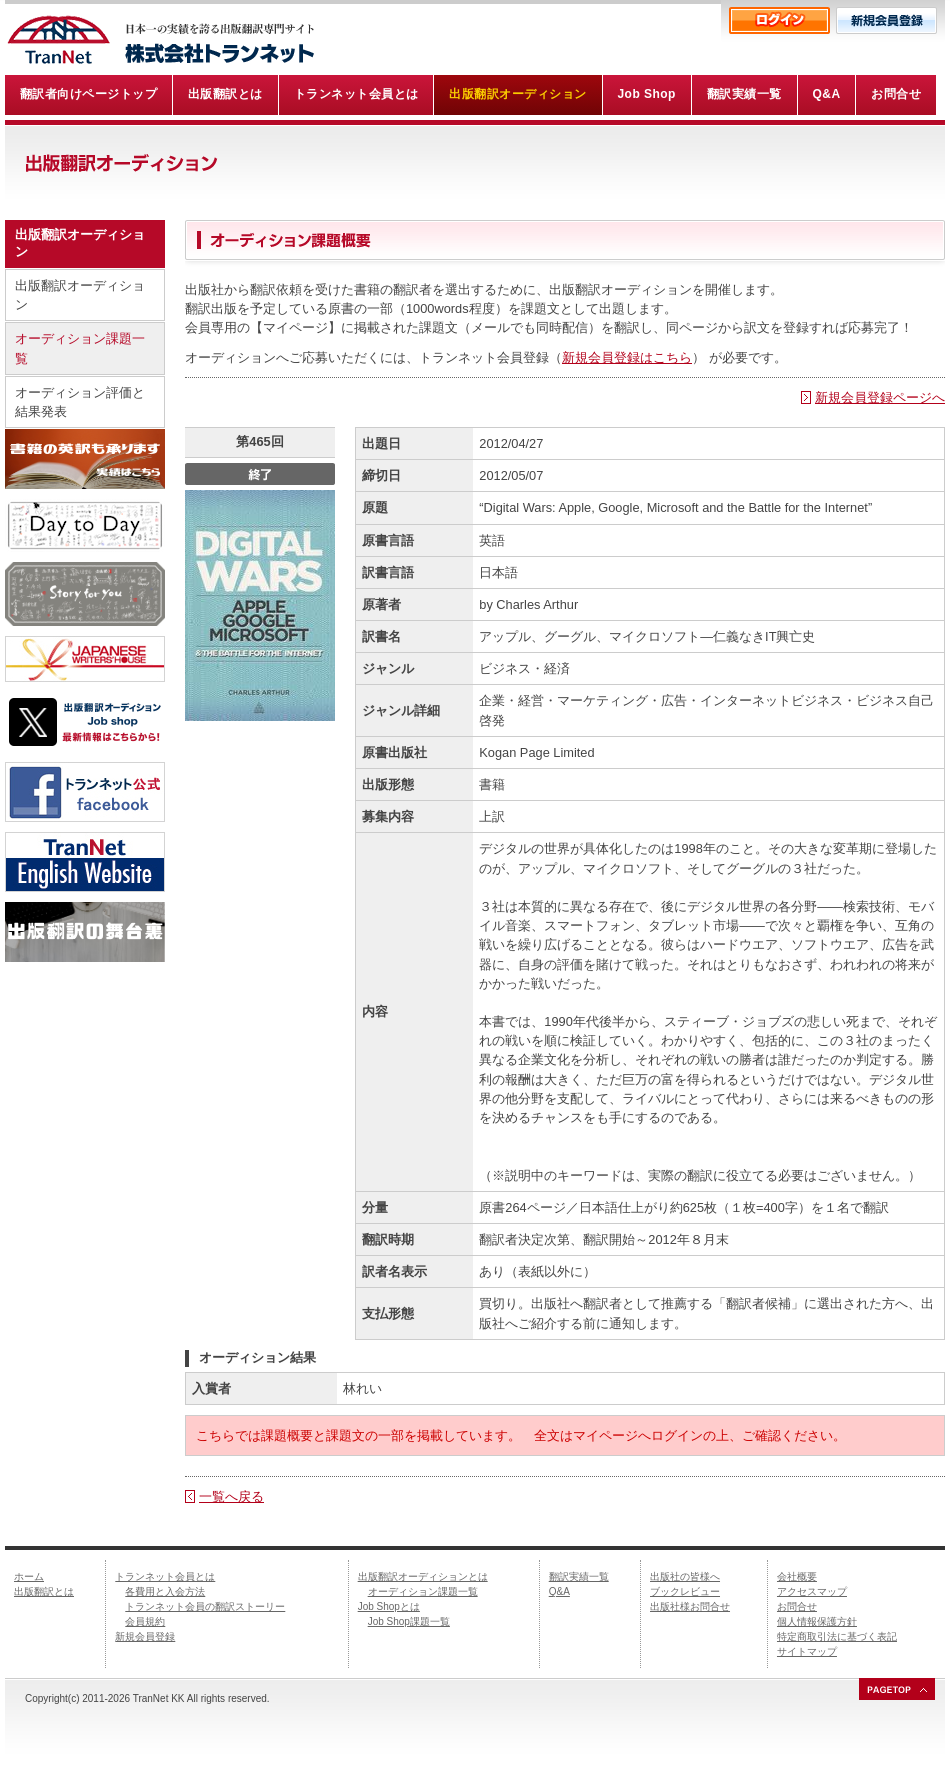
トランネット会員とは (165, 1576)
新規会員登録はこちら (627, 357)
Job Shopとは (389, 1606)
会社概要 (797, 1576)
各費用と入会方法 (165, 1591)
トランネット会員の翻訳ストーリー (205, 1606)
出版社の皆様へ (685, 1576)
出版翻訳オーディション (80, 295)
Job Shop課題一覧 (409, 1621)
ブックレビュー (685, 1591)
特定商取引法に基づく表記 (837, 1636)
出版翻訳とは (44, 1591)
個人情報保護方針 (817, 1621)
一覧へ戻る (231, 1496)
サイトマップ (807, 1651)
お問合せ (797, 1606)
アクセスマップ (812, 1591)
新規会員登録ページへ (880, 397)
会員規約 (145, 1621)
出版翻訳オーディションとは (423, 1576)
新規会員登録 (145, 1636)
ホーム (29, 1576)
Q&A (559, 1591)
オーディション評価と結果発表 (80, 402)
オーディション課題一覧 (80, 348)
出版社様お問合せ (690, 1606)
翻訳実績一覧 (579, 1576)
